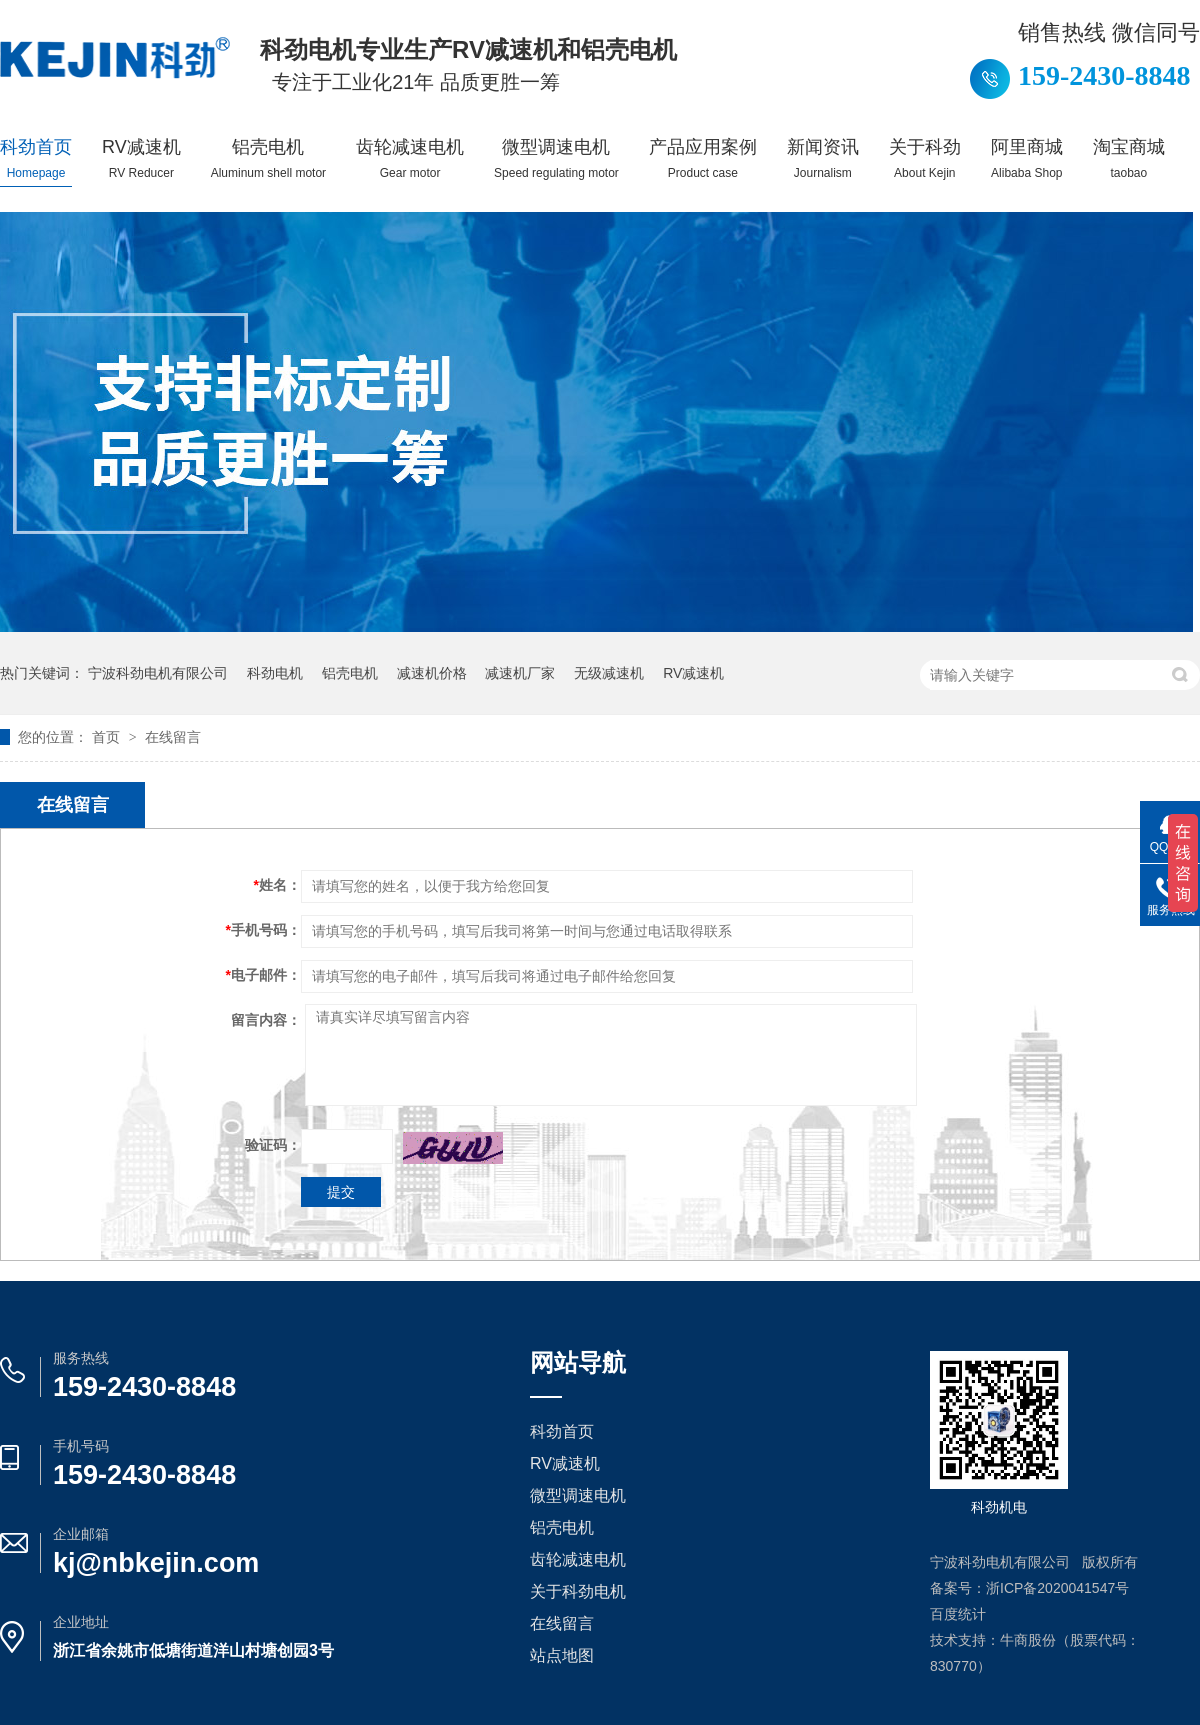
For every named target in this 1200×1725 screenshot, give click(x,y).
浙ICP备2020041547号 (1057, 1588)
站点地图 (562, 1655)
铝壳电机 (268, 158)
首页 (108, 737)
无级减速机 (609, 673)
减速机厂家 (520, 673)
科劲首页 (36, 158)
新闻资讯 (823, 158)
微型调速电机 (556, 158)
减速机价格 (432, 673)
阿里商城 (1027, 158)
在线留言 (173, 737)
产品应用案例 (703, 158)
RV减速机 (141, 158)
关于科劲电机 (578, 1591)
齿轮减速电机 (410, 158)
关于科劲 (925, 158)
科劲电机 (275, 673)
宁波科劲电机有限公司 (158, 673)
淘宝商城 (1129, 158)
